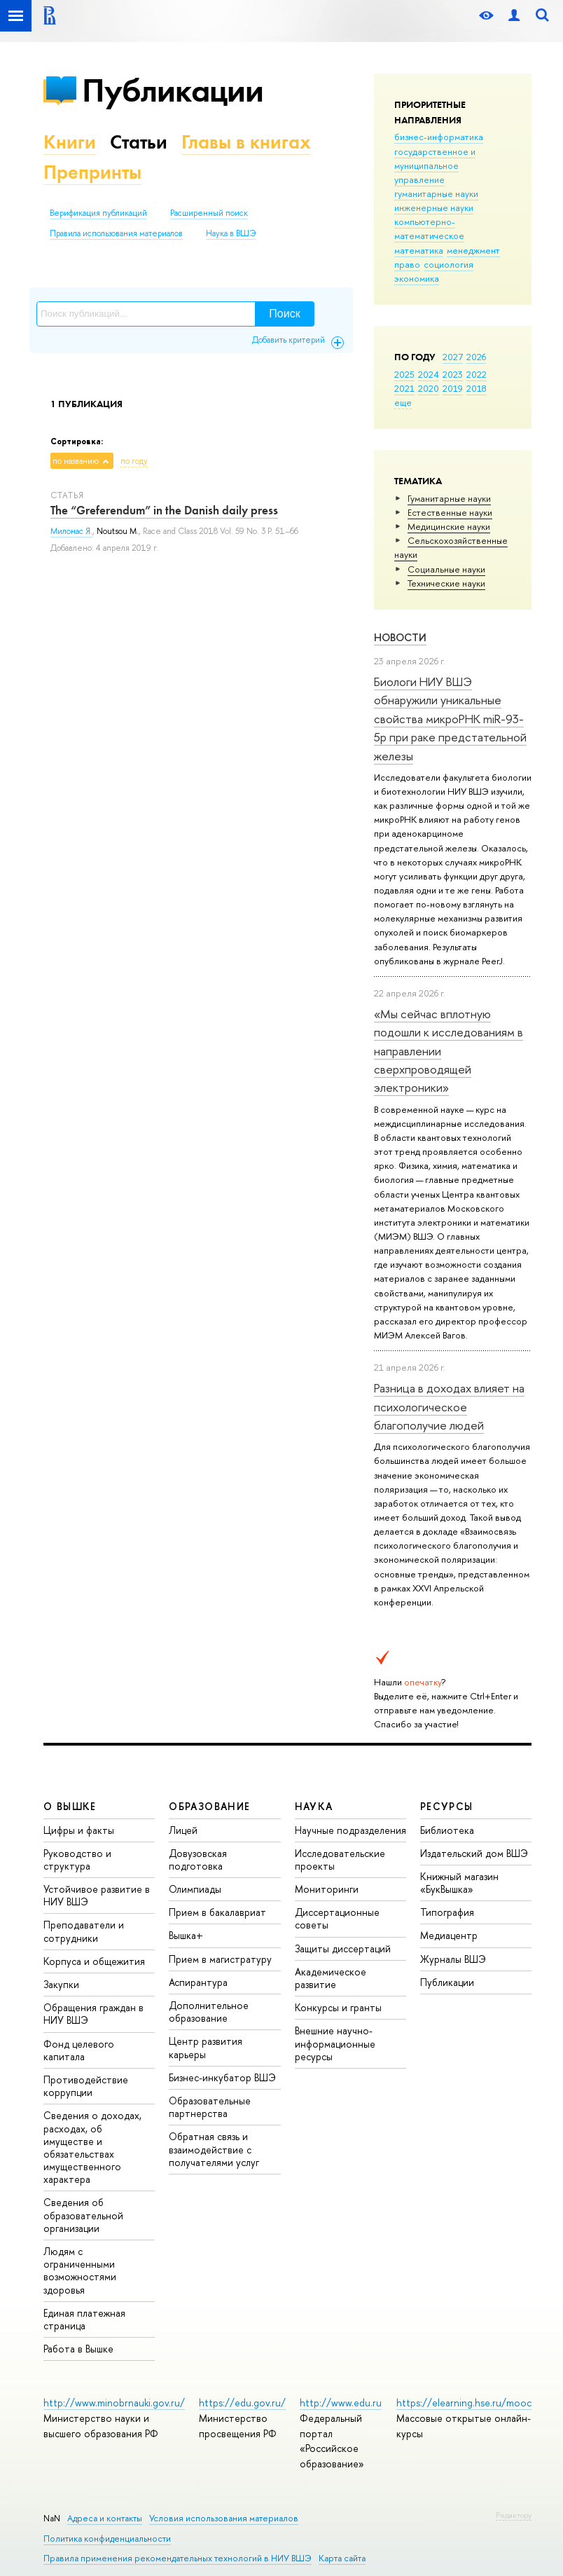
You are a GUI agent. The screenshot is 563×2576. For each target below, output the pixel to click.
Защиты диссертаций (343, 1948)
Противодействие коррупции (85, 2086)
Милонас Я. (71, 531)
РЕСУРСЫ (446, 1806)
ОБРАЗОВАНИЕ (209, 1806)
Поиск (284, 314)
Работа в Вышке (78, 2348)
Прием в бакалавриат (217, 1912)
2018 (476, 388)
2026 (476, 356)
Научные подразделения (350, 1830)
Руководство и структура (77, 1859)
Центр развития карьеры (205, 2047)
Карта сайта (342, 2558)
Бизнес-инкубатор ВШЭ (222, 2077)
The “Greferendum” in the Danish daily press (164, 510)
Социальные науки (446, 569)
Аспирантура (198, 1982)
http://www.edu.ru (341, 2402)
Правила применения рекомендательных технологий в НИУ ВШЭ (177, 2558)
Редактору (513, 2515)
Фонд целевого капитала (78, 2050)
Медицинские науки (449, 526)
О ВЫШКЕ (70, 1806)
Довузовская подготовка (198, 1859)
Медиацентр (449, 1935)
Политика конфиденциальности (107, 2538)
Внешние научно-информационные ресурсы (335, 2043)
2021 (404, 388)
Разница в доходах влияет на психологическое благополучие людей (449, 1406)
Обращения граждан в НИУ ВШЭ (93, 2014)
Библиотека (447, 1830)
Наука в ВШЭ (231, 233)
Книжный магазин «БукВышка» (459, 1883)
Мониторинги (327, 1889)
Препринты (92, 172)
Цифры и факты (78, 1830)
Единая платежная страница (84, 2319)
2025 (404, 374)
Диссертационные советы (337, 1918)
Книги (69, 142)
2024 (428, 374)
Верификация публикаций (98, 213)
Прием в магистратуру (220, 1959)
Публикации (172, 90)
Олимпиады (195, 1889)
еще (403, 402)
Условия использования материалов (223, 2518)
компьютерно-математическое (429, 228)
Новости (400, 637)
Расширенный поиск (209, 213)
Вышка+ (186, 1935)
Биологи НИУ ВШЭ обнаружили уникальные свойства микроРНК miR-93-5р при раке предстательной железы (450, 718)
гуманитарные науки (436, 193)
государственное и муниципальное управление (434, 165)
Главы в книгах (246, 142)
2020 (428, 388)
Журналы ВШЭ (453, 1959)
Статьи (138, 142)
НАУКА (314, 1806)
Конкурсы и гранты (338, 2007)
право (407, 264)
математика (418, 250)
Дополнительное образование (209, 2012)
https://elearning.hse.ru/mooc (463, 2402)
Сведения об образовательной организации (83, 2214)
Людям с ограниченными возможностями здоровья (79, 2270)
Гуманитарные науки (449, 498)
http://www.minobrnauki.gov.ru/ (114, 2402)
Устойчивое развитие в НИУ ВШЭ (96, 1895)
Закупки (61, 1984)
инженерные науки (433, 207)
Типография (447, 1912)
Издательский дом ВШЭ (474, 1853)
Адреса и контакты (104, 2518)
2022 (476, 374)
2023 (453, 374)
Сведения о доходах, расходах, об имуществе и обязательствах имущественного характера (92, 2147)
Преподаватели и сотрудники (83, 1931)
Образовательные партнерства (210, 2107)
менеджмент (473, 250)
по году (134, 461)
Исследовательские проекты (340, 1859)
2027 (453, 356)
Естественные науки (450, 512)
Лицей (183, 1830)
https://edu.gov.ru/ (242, 2402)
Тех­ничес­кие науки (446, 583)
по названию (76, 461)
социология (448, 264)
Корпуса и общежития (94, 1961)
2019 (453, 388)
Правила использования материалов (116, 233)
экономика (416, 278)
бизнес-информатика (438, 136)
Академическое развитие (330, 1978)
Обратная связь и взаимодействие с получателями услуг (214, 2149)
